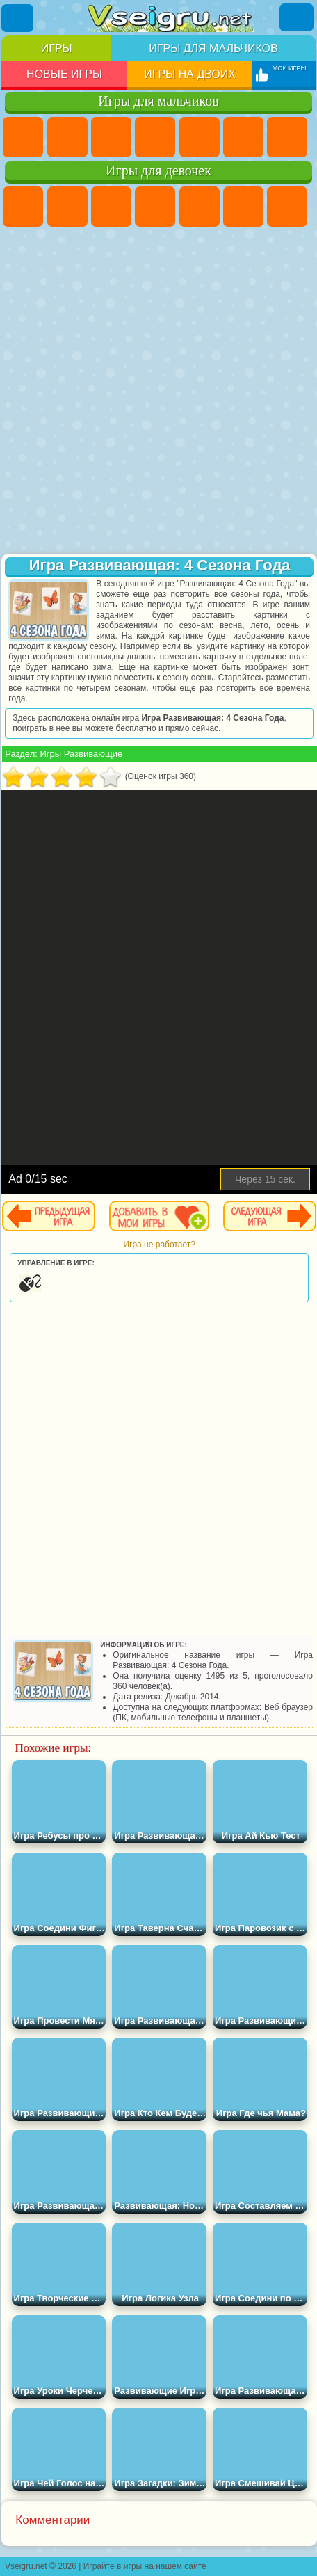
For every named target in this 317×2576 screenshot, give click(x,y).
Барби (155, 206)
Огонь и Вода (111, 206)
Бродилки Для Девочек (287, 206)
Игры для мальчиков (213, 48)
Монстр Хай (243, 206)
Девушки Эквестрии (67, 206)
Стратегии (111, 137)
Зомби (199, 137)
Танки (155, 137)
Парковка (23, 137)
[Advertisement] (157, 391)
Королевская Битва (243, 137)
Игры (56, 48)
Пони (23, 206)
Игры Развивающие (81, 754)
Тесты (199, 206)
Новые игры (64, 74)
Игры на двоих (190, 74)
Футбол (67, 137)
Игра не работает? (159, 1244)
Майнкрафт (287, 137)
